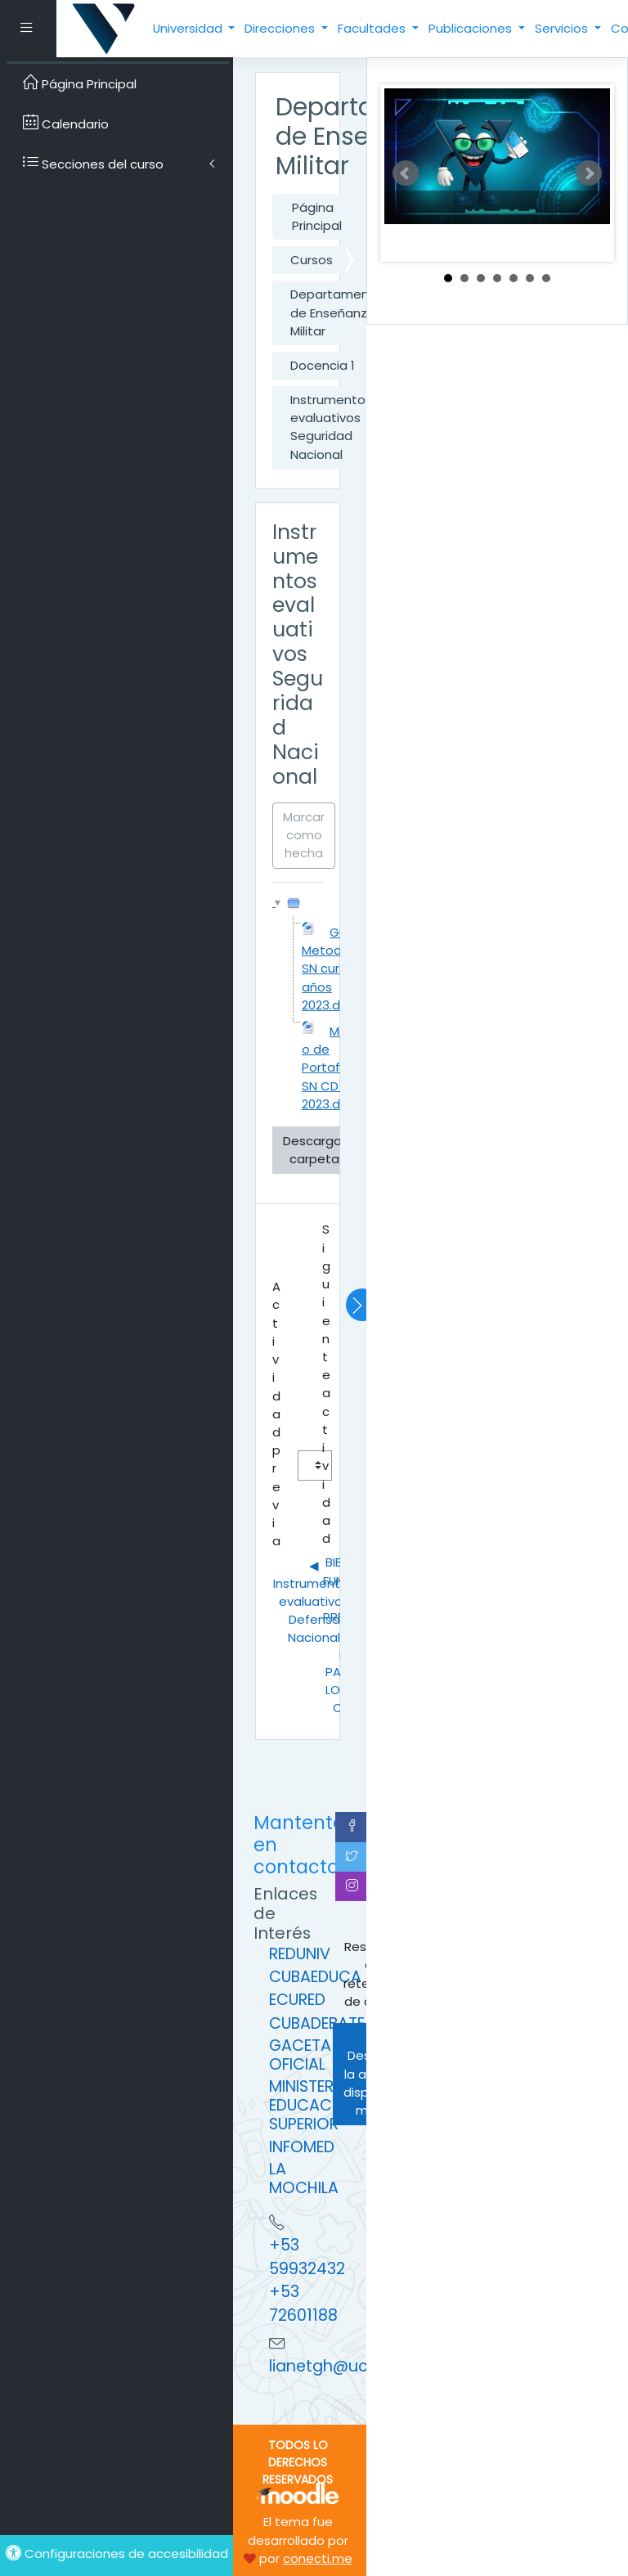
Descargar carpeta (314, 1149)
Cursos (311, 259)
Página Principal (317, 216)
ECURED (297, 1999)
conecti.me (317, 2558)
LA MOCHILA (304, 2178)
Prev (405, 173)
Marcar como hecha (304, 834)
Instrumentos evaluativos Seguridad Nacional (331, 427)
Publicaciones (471, 28)
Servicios (563, 28)
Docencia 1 (322, 365)
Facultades (373, 28)
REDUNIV (299, 1953)
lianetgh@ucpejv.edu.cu (363, 2366)
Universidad (189, 28)
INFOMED (301, 2147)
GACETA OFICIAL (300, 2055)
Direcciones (281, 28)
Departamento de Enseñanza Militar (336, 312)
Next (589, 173)
